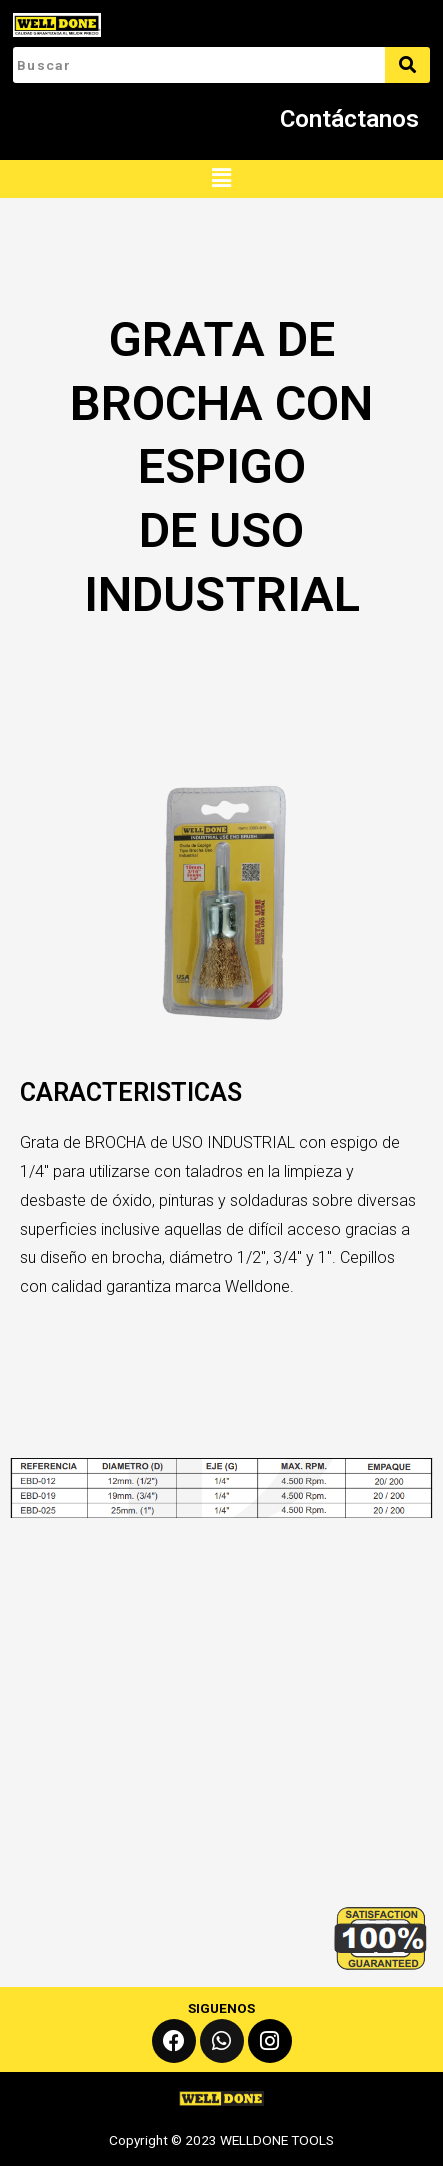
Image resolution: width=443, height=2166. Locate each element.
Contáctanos (349, 119)
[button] (221, 179)
